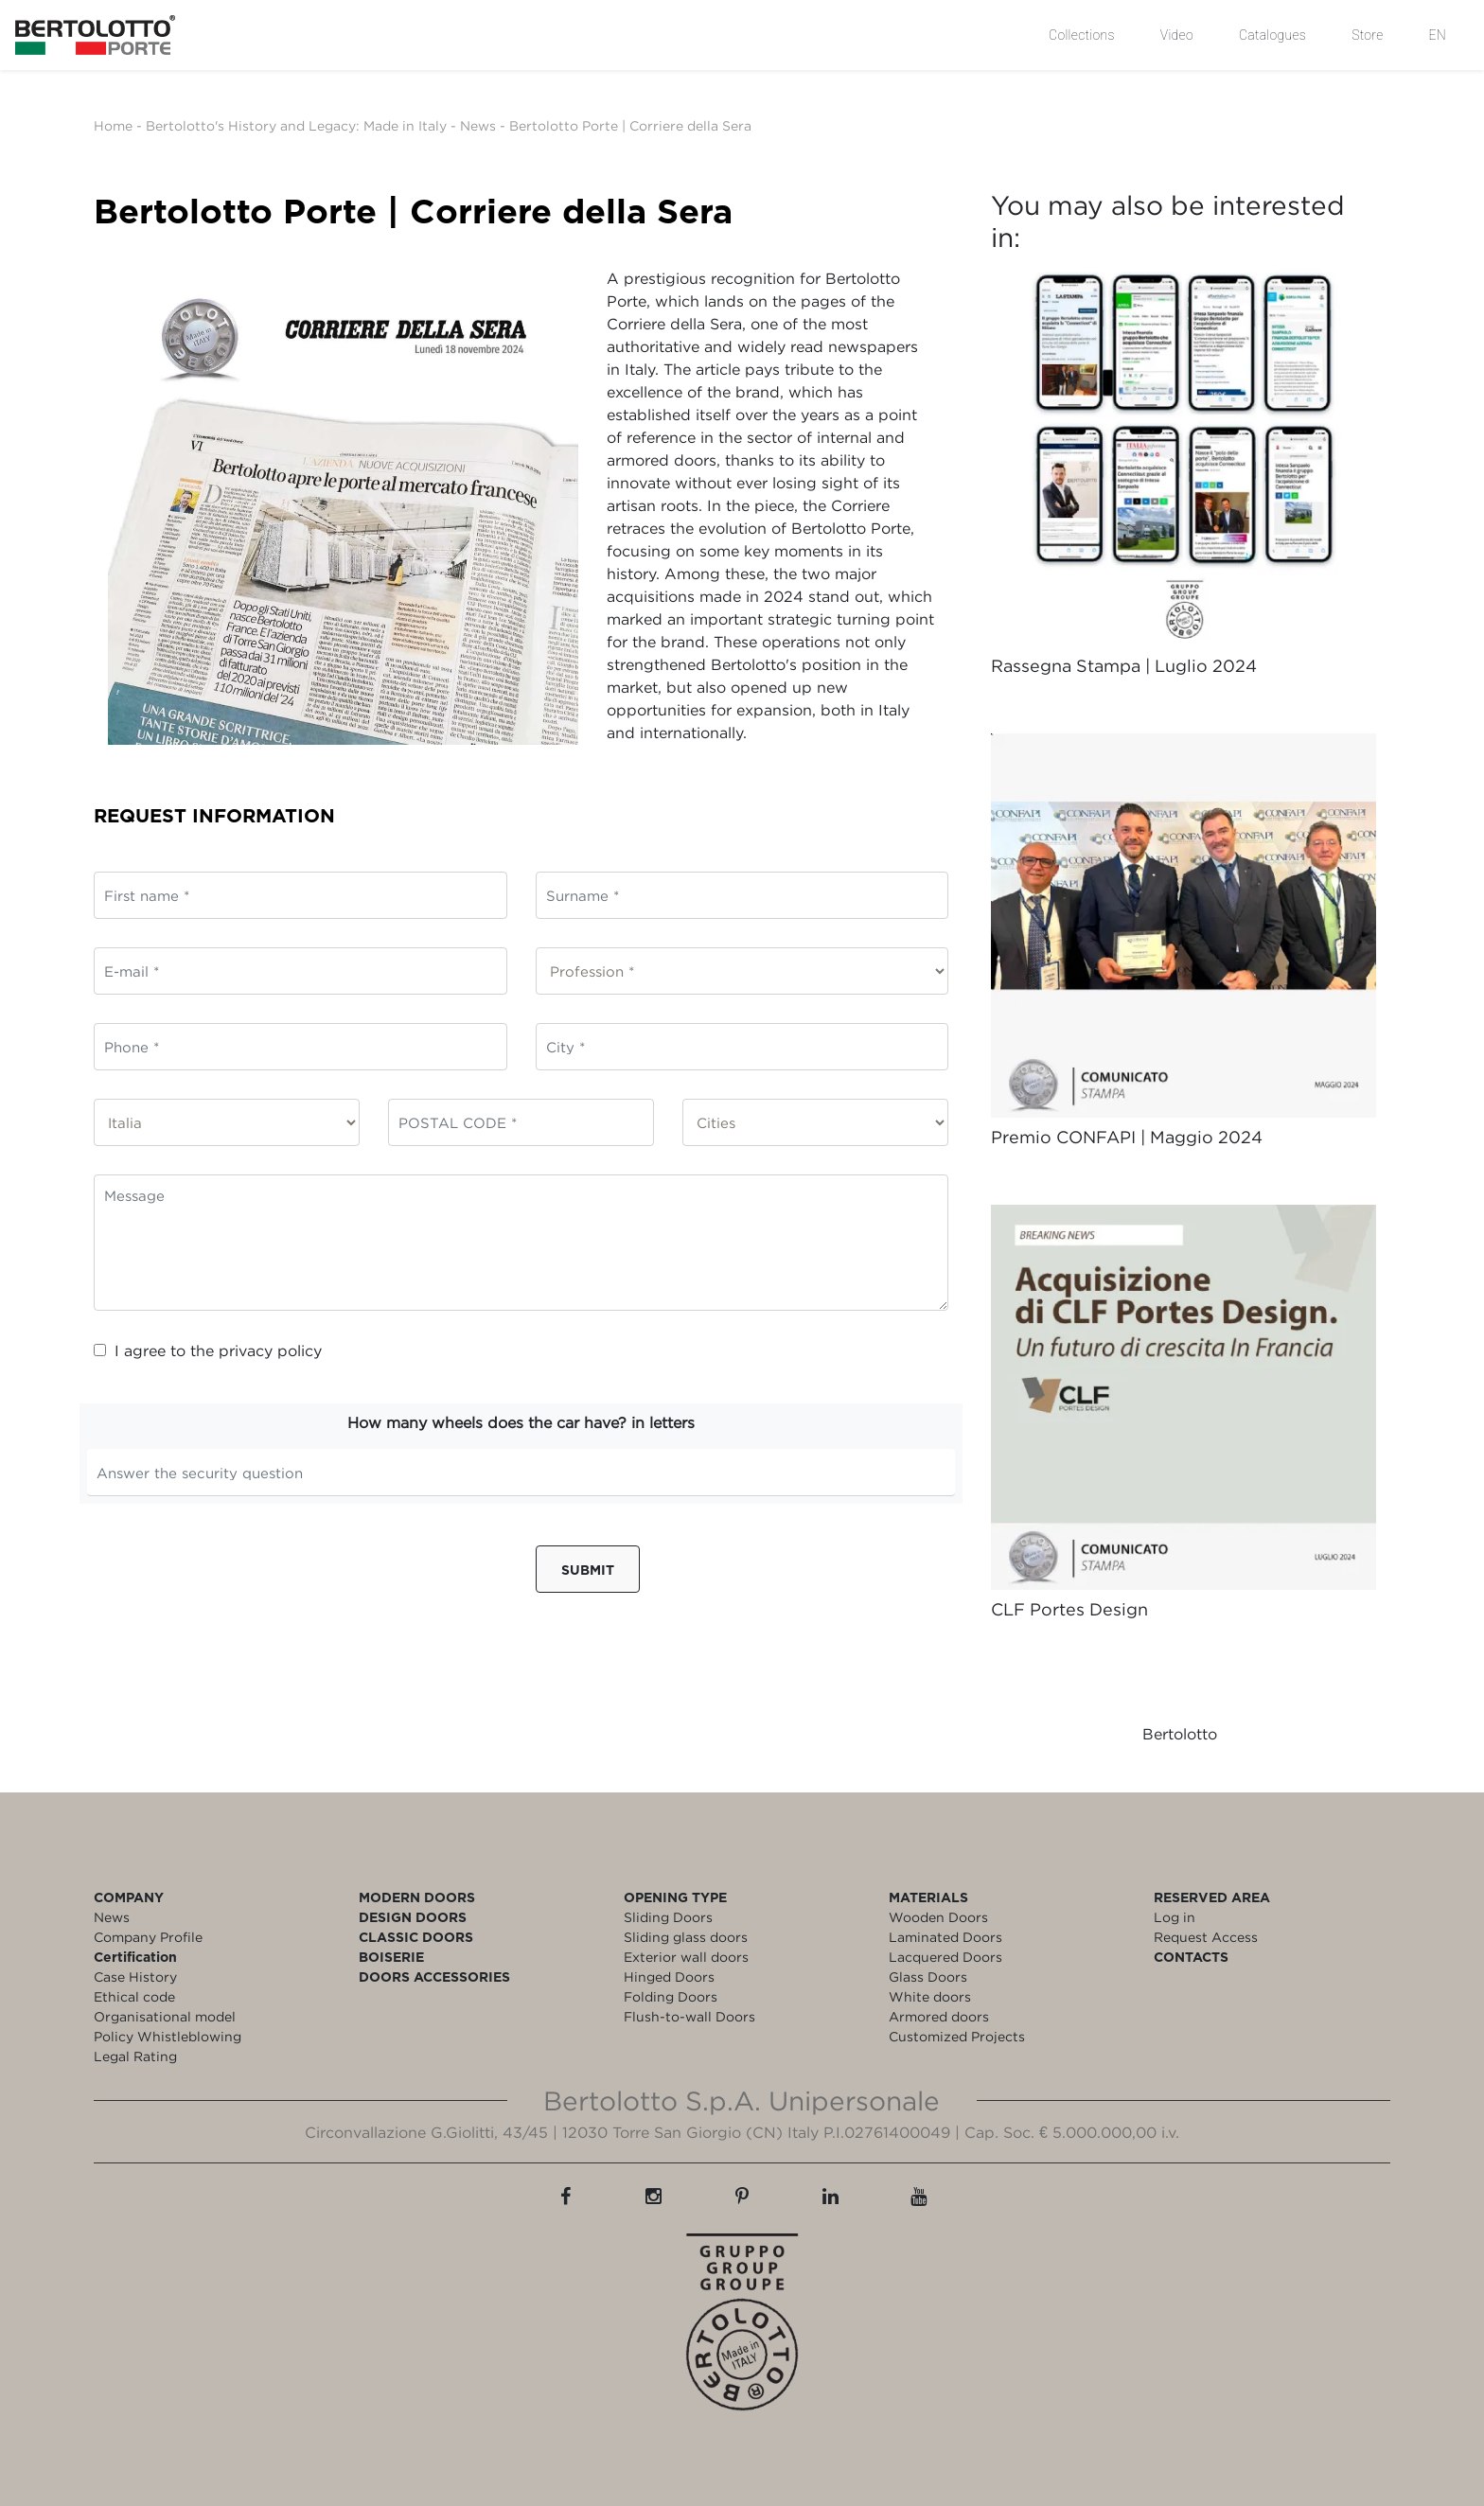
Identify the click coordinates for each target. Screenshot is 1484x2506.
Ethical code (134, 1996)
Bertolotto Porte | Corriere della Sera (630, 125)
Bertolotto (1179, 1733)
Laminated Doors (945, 1937)
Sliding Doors (668, 1917)
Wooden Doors (938, 1917)
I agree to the (208, 1350)
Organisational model (165, 2016)
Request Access (1206, 1937)
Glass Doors (928, 1976)
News (478, 125)
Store (1367, 35)
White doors (930, 1996)
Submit (587, 1569)
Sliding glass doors (686, 1937)
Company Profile (148, 1937)
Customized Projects (957, 2036)
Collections (1082, 35)
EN (1437, 35)
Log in (1174, 1917)
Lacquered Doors (945, 1957)
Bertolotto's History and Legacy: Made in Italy (296, 125)
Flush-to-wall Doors (689, 2016)
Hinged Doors (669, 1976)
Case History (135, 1976)
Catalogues (1272, 35)
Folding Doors (670, 1996)
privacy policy (270, 1350)
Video (1176, 35)
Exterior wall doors (686, 1957)
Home (113, 125)
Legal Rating (135, 2056)
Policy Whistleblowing (167, 2036)
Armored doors (939, 2016)
